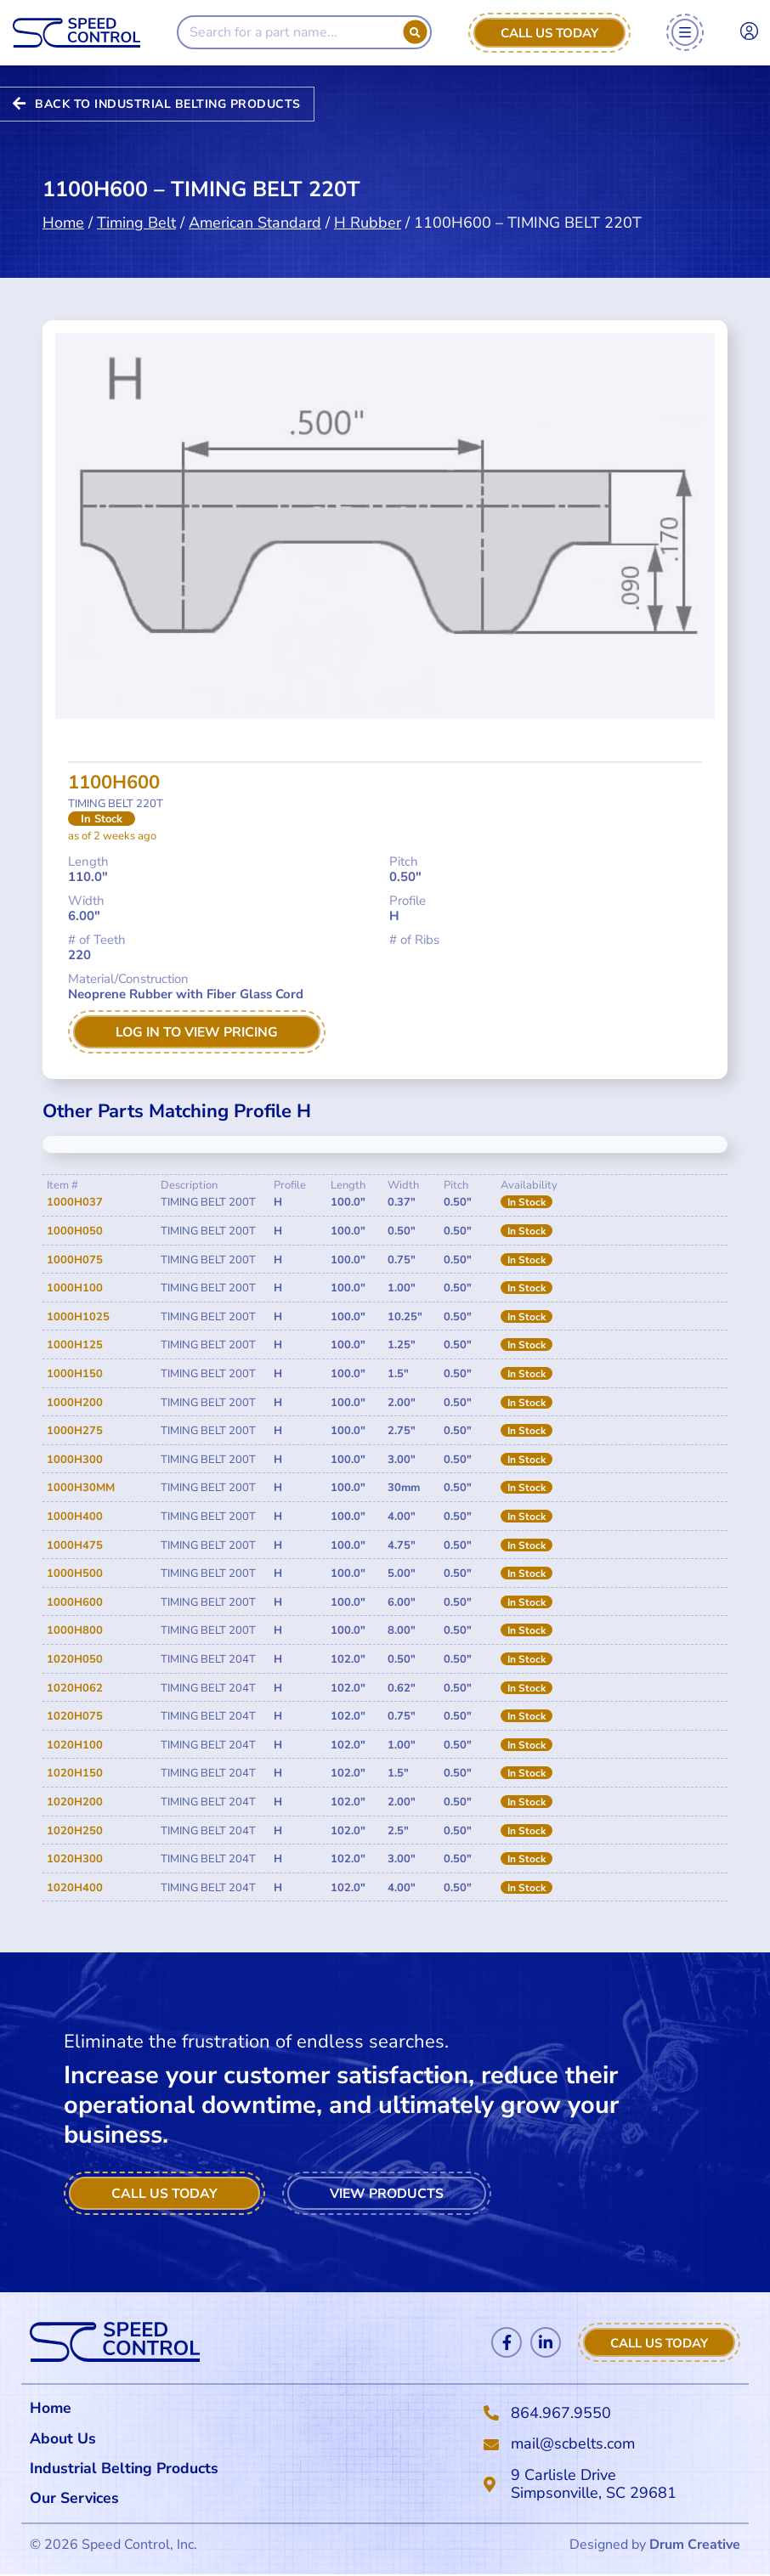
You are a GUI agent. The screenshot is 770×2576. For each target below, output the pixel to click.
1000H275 (75, 1431)
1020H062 (75, 1688)
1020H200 (75, 1802)
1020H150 (75, 1774)
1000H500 (75, 1573)
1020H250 (75, 1831)
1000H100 (75, 1288)
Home (63, 222)
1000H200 (75, 1402)
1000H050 (75, 1231)
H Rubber (367, 222)
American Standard (255, 222)
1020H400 (75, 1887)
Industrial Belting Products (127, 2469)
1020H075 (75, 1716)
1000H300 (75, 1459)
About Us (63, 2438)
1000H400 (75, 1516)
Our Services (79, 2499)
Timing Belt (136, 222)
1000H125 (75, 1345)
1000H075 (75, 1260)
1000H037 (75, 1203)
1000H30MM (81, 1488)
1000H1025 (78, 1317)
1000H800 (75, 1631)
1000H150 (75, 1373)
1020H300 (75, 1859)
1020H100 (75, 1745)
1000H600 (75, 1602)
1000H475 (75, 1545)
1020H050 (75, 1659)
